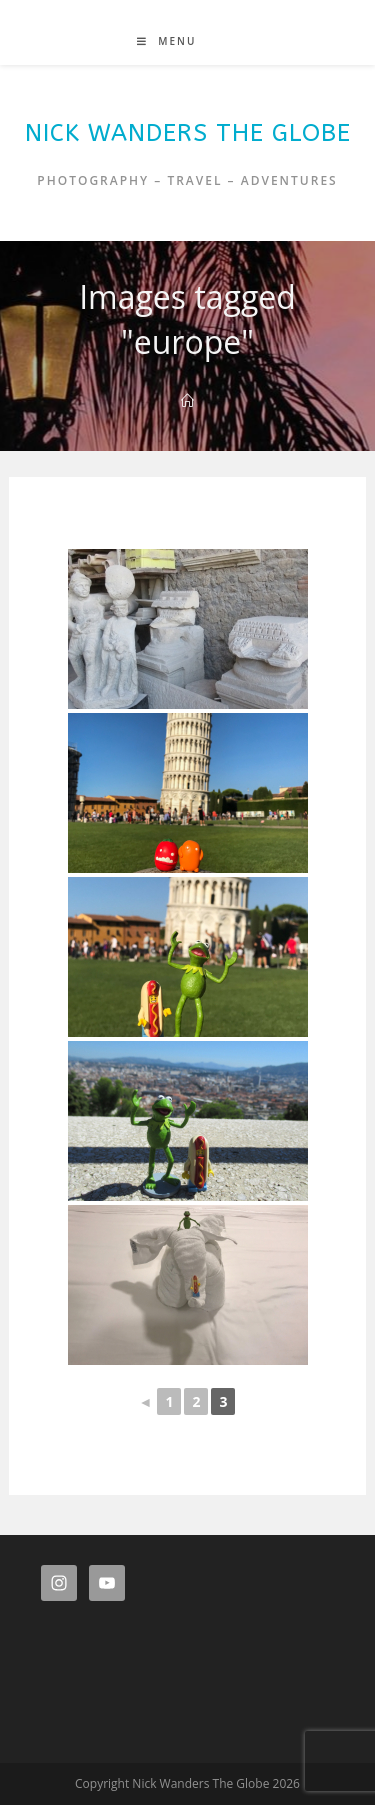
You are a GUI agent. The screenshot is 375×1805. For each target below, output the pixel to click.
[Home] (187, 401)
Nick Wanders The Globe (188, 133)
